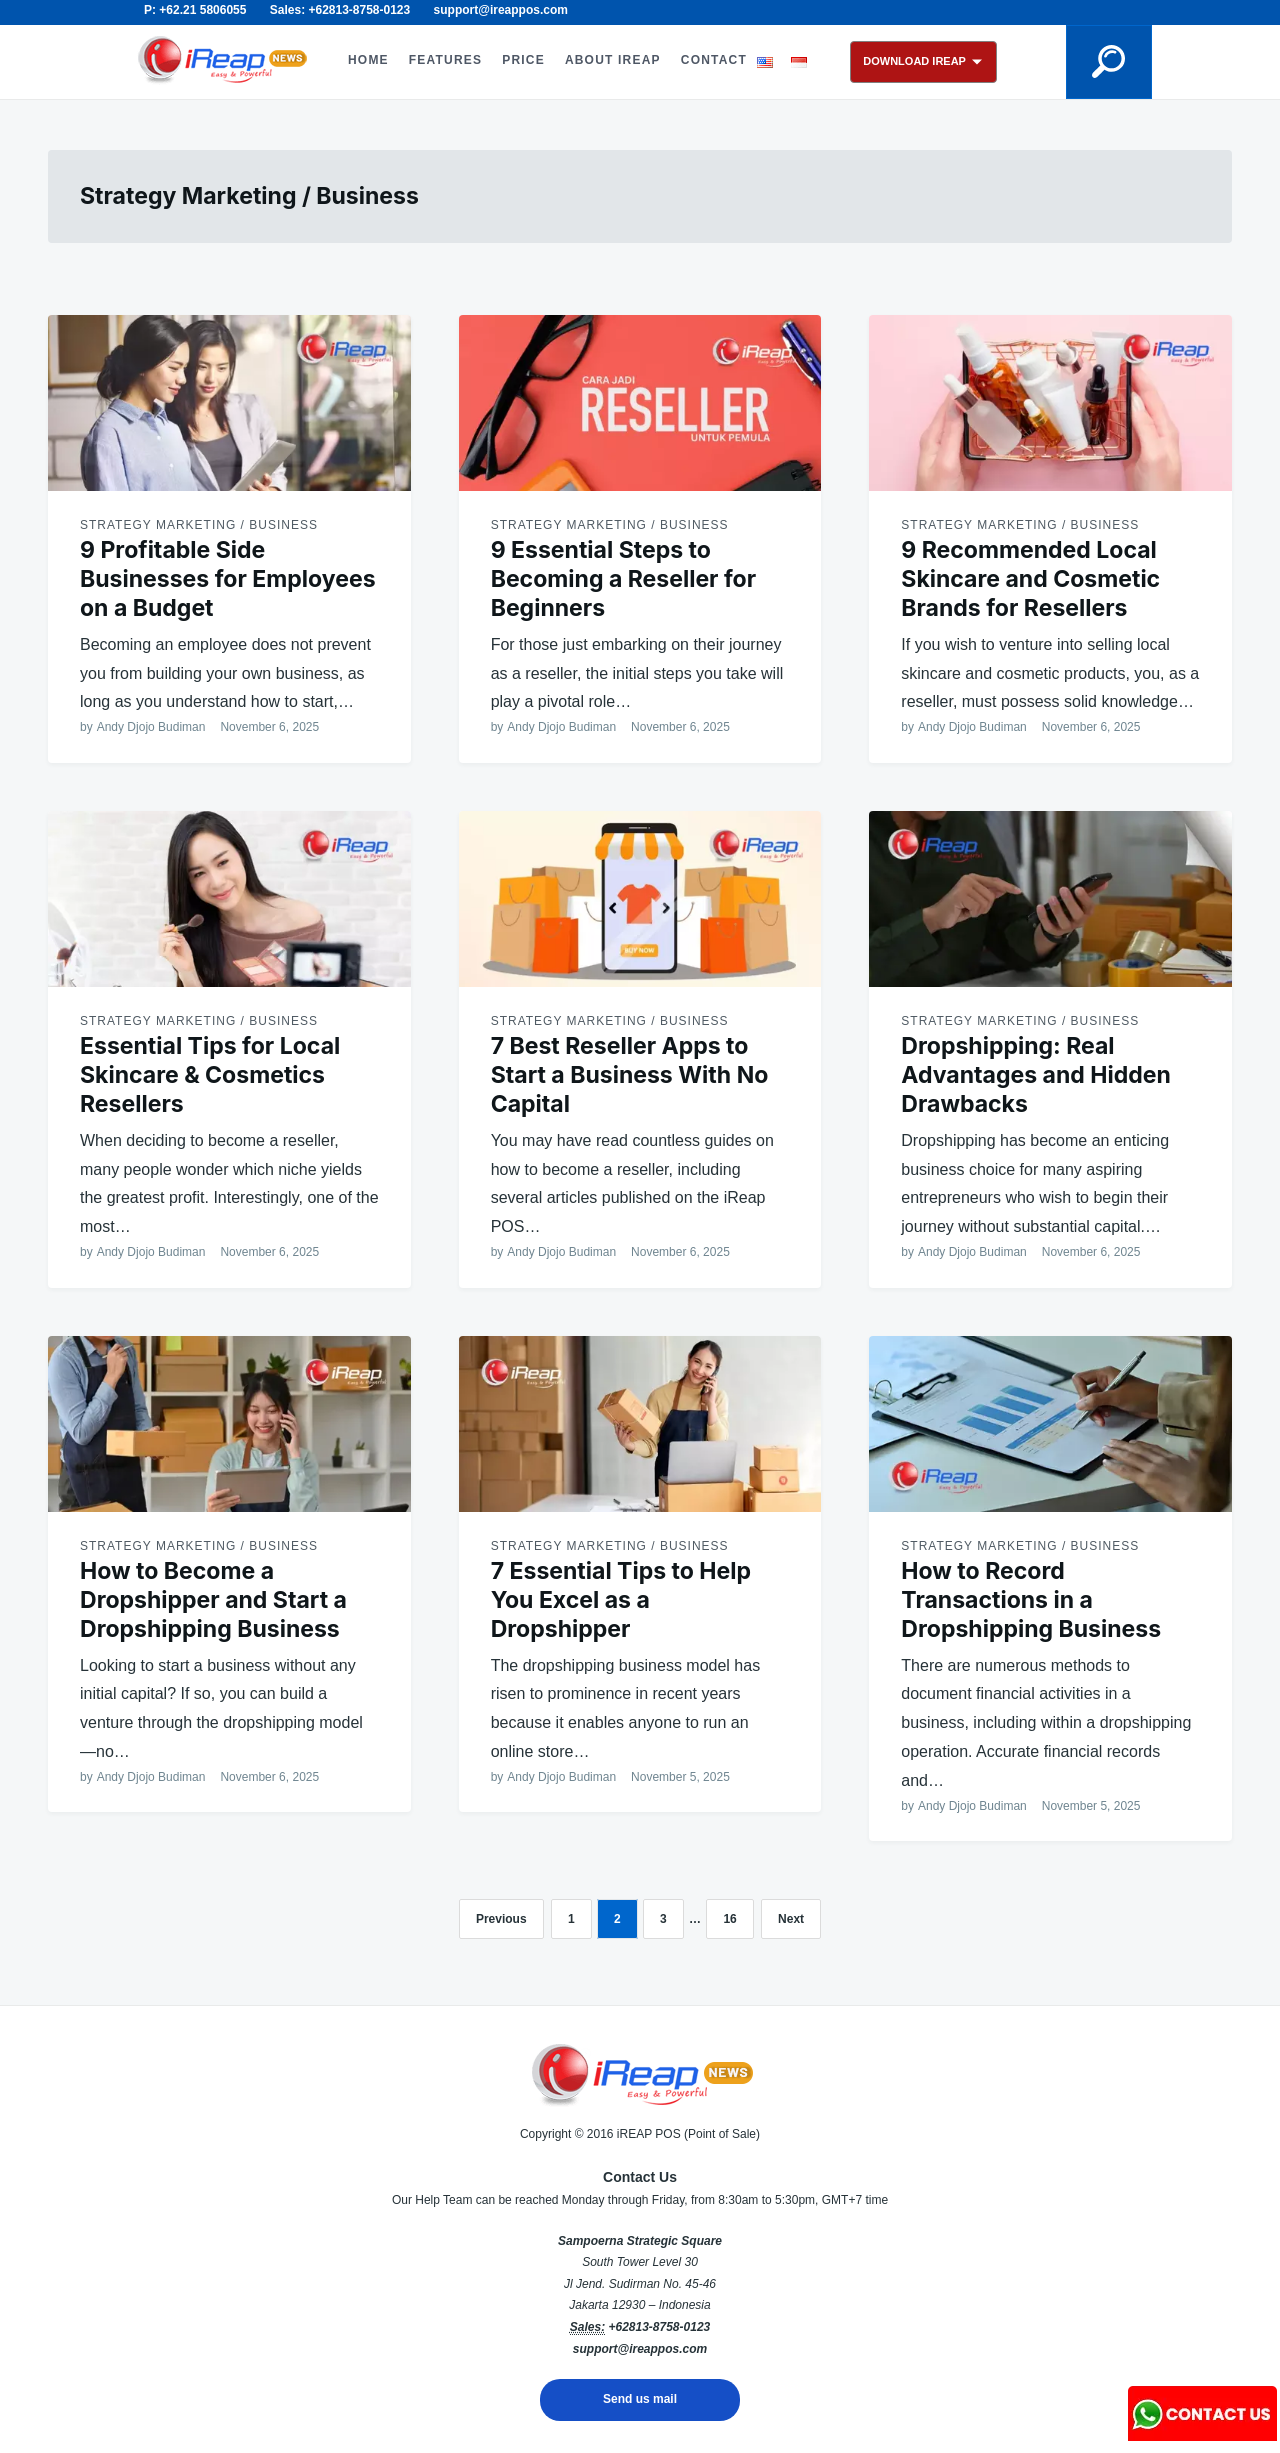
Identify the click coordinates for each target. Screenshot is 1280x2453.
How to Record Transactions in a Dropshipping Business (1031, 1600)
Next (791, 1919)
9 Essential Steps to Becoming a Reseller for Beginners (623, 579)
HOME (368, 60)
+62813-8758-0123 (659, 2327)
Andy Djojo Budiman (151, 727)
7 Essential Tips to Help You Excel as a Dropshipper (621, 1600)
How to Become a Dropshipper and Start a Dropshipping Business (213, 1600)
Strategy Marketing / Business (199, 525)
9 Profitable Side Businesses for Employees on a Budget (228, 579)
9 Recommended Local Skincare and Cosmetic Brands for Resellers (1030, 579)
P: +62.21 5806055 (195, 10)
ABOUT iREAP (613, 60)
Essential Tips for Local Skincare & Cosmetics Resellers (210, 1075)
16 (729, 1919)
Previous (501, 1919)
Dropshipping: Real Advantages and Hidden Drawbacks (1035, 1075)
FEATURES (445, 60)
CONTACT (714, 60)
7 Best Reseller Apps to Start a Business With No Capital (630, 1075)
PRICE (523, 60)
